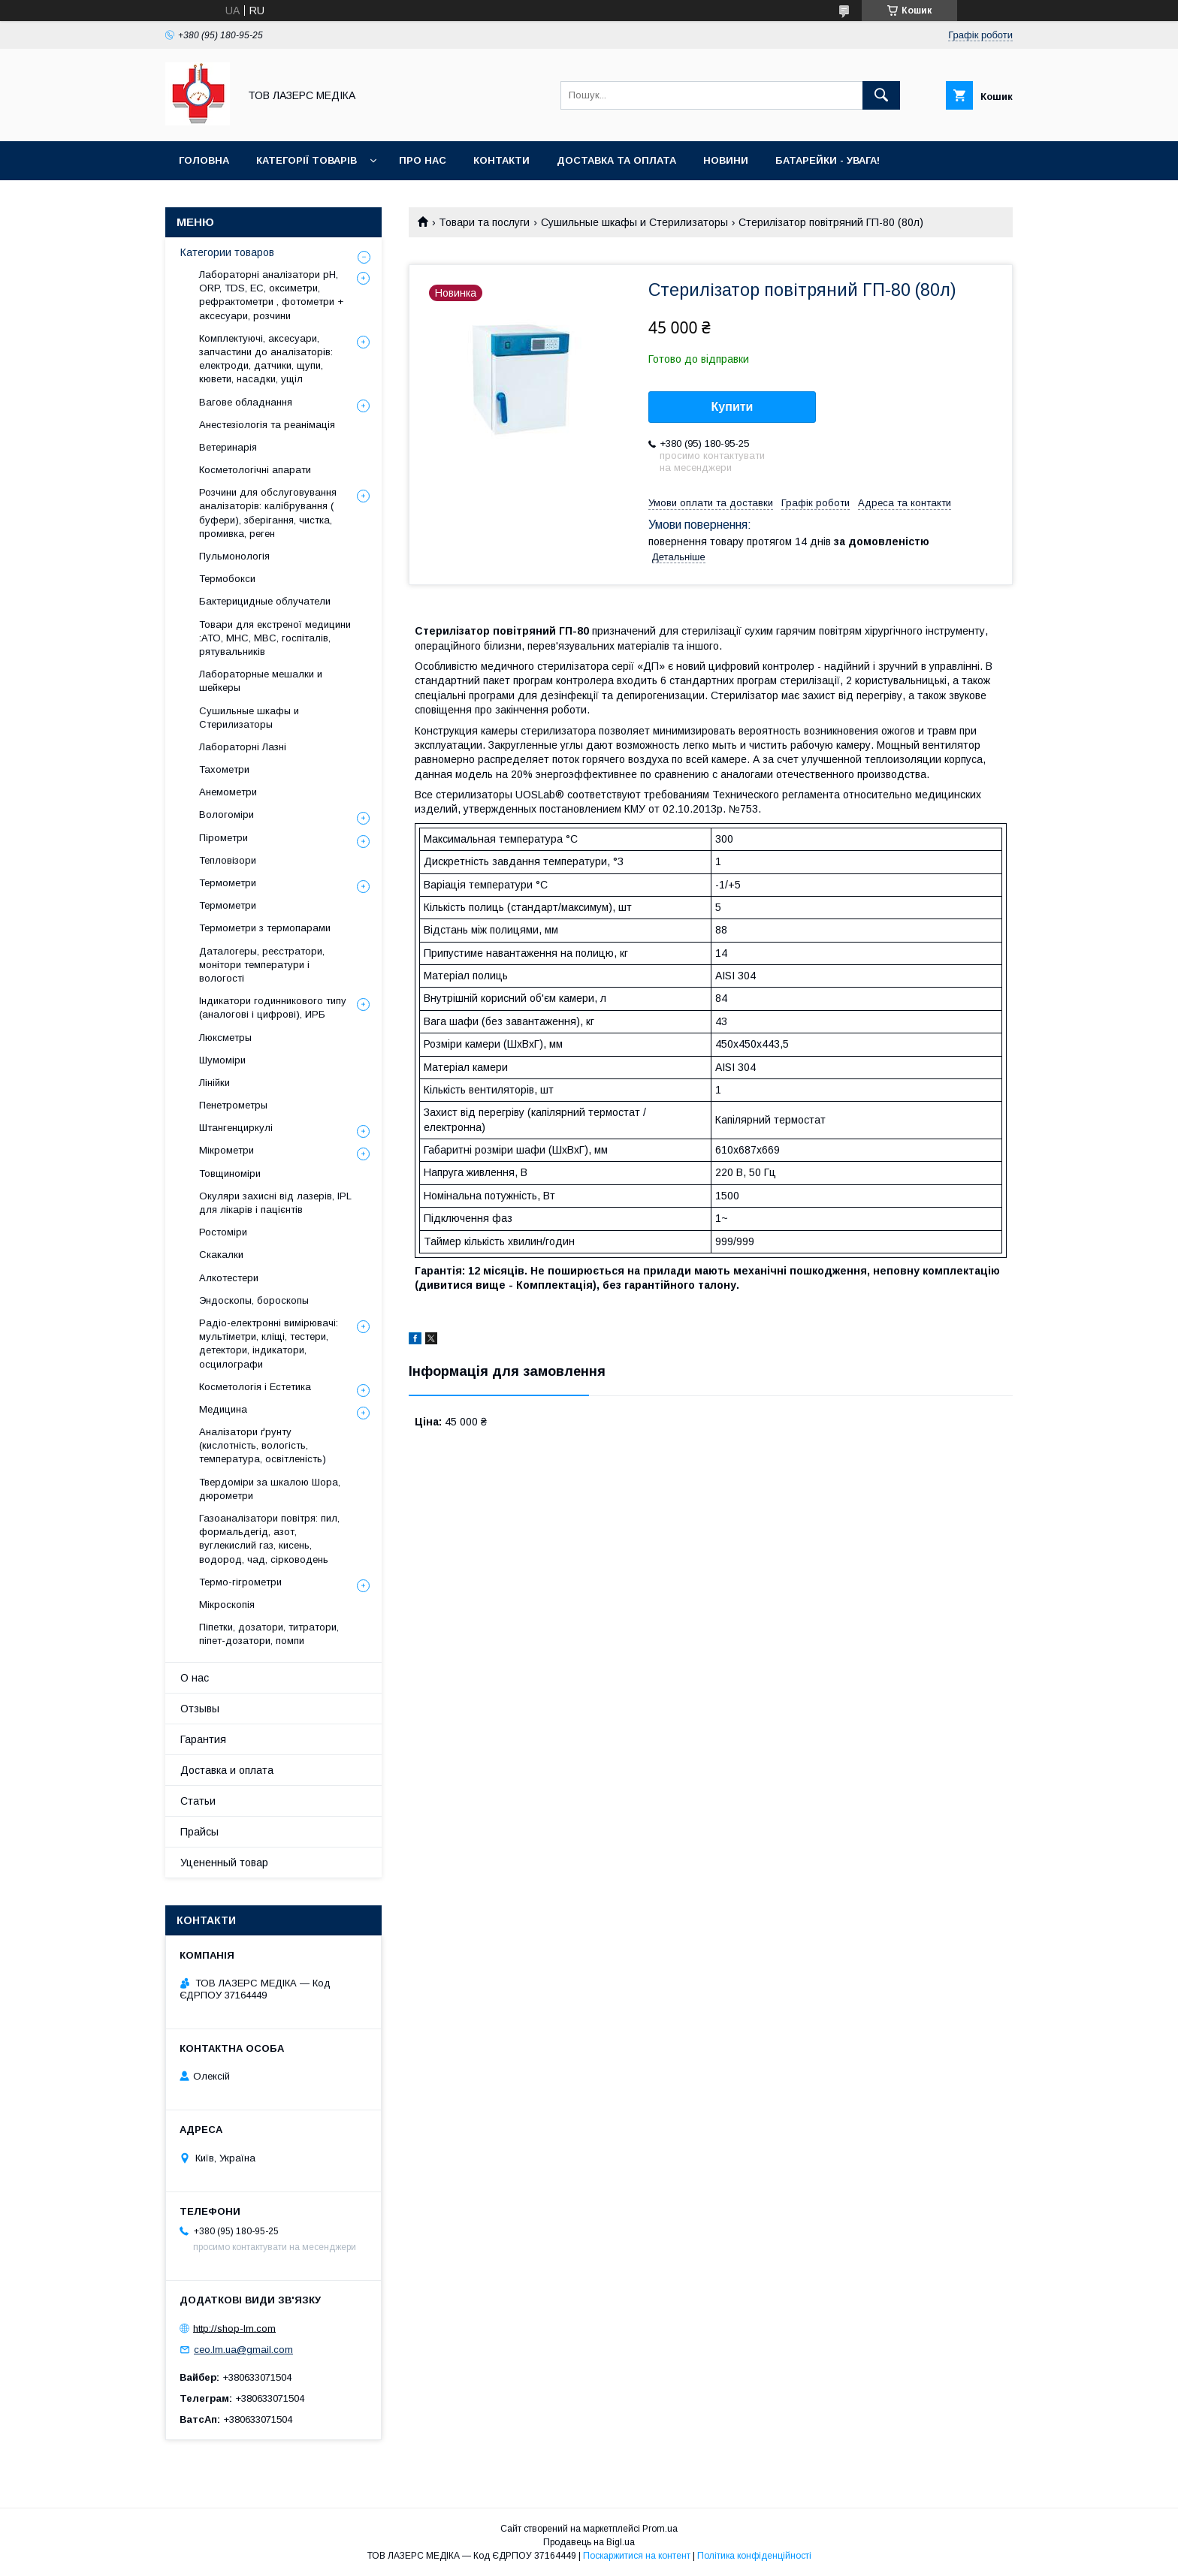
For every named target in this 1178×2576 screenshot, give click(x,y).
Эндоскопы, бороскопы (254, 1300)
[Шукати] (881, 95)
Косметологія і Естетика (255, 1386)
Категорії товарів (306, 160)
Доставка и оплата (226, 1770)
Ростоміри (223, 1232)
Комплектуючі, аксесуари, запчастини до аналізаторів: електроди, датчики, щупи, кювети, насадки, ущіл (266, 359)
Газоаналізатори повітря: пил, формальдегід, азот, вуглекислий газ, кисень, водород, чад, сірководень (269, 1539)
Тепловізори (227, 860)
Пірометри (223, 837)
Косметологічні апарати (255, 469)
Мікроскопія (227, 1604)
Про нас (422, 160)
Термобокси (227, 578)
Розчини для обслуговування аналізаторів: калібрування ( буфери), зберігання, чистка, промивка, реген (268, 513)
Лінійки (214, 1082)
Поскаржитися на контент (636, 2555)
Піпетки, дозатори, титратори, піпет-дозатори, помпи (269, 1633)
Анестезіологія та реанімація (267, 424)
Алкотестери (228, 1277)
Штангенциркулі (236, 1127)
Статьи (198, 1801)
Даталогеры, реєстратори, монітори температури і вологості (262, 965)
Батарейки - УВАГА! (827, 160)
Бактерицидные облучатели (265, 601)
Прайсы (199, 1832)
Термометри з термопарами (265, 928)
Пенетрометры (233, 1105)
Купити (732, 406)
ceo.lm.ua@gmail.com (243, 2349)
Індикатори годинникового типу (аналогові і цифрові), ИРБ (272, 1007)
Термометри (227, 882)
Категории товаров (227, 252)
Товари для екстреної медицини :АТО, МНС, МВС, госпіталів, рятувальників (275, 638)
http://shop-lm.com (234, 2327)
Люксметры (225, 1037)
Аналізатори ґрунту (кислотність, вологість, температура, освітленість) (262, 1445)
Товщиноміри (230, 1173)
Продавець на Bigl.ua (589, 2542)
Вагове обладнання (245, 402)
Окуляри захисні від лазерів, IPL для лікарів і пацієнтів (275, 1202)
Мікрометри (226, 1150)
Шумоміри (222, 1060)
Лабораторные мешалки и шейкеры (260, 680)
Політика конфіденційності (754, 2555)
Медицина (223, 1409)
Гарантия (203, 1739)
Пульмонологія (234, 556)
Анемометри (228, 792)
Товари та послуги (484, 222)
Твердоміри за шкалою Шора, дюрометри (269, 1489)
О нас (194, 1678)
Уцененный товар (224, 1863)
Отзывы (199, 1709)
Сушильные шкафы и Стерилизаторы (634, 222)
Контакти (501, 160)
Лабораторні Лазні (242, 747)
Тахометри (224, 769)
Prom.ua (660, 2528)
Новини (725, 160)
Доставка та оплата (616, 160)
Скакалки (221, 1254)
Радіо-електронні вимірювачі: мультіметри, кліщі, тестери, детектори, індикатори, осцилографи (268, 1343)
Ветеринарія (228, 447)
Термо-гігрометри (240, 1582)
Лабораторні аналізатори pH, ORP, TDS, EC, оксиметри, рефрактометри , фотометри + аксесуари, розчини (271, 295)
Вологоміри (226, 814)
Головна (204, 160)
